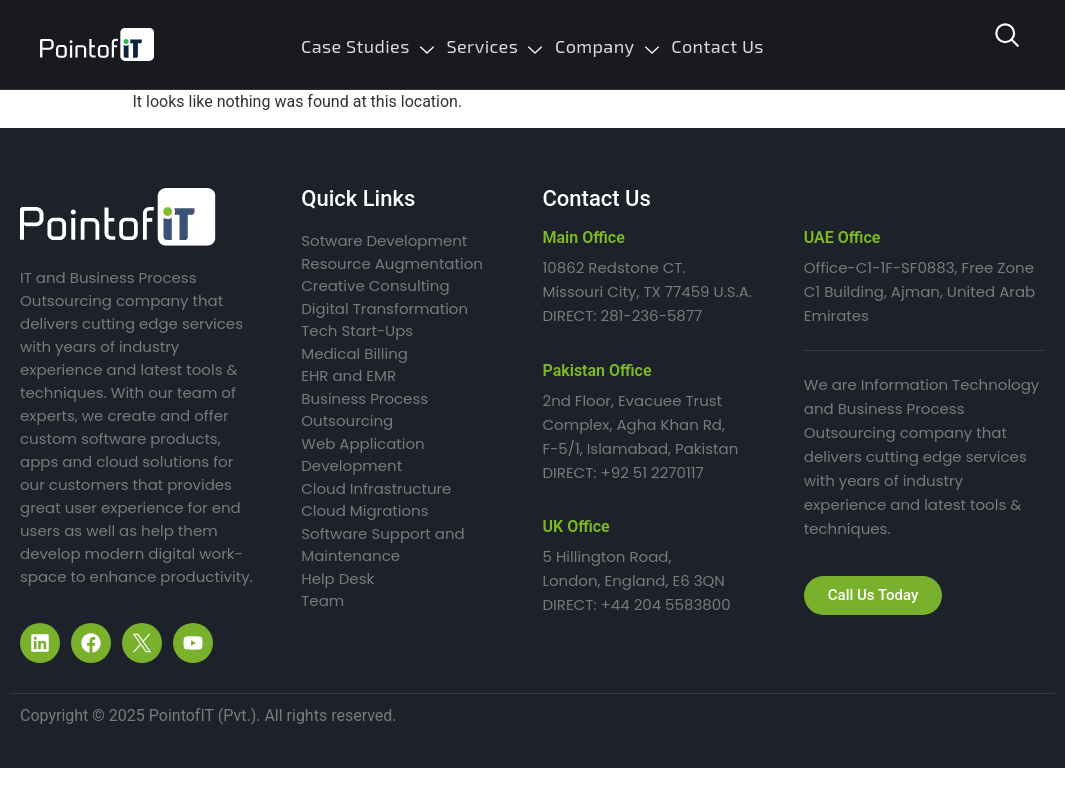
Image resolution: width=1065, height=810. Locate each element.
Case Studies (368, 48)
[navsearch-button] (1007, 40)
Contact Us (717, 46)
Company (607, 48)
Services (495, 48)
